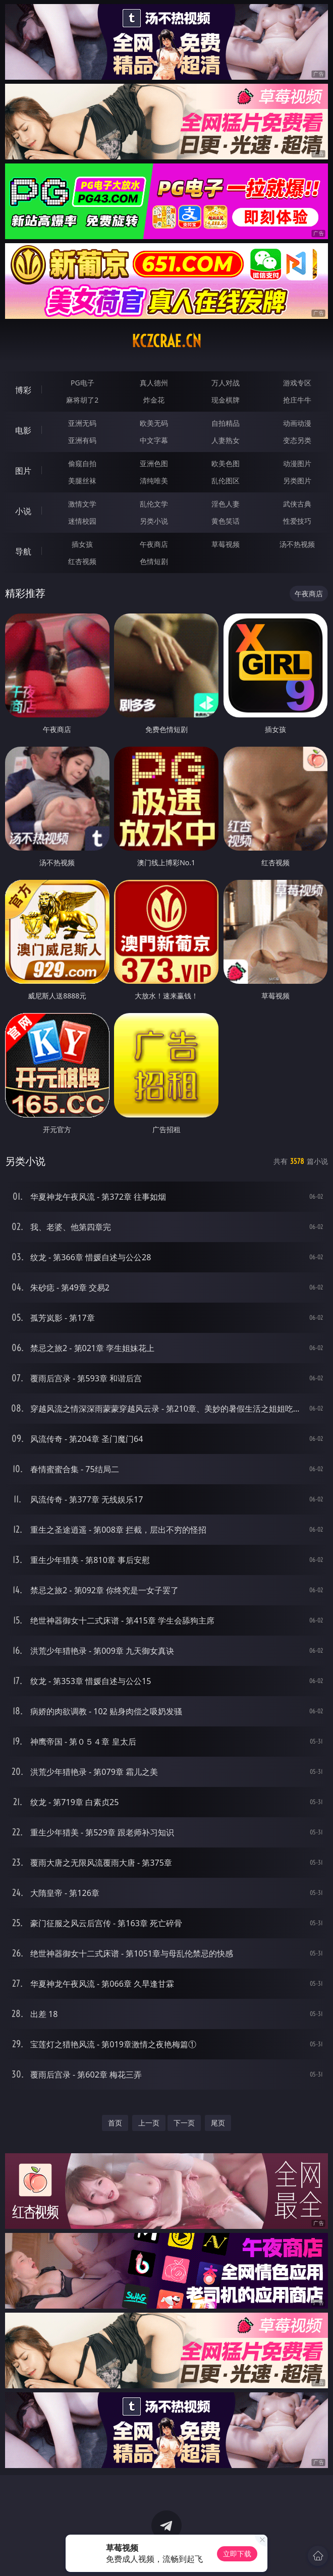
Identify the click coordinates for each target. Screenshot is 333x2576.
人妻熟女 (225, 440)
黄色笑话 (225, 521)
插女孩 (82, 544)
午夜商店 (154, 544)
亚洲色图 (154, 463)
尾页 (218, 2122)
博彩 (23, 390)
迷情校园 (82, 521)
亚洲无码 (82, 423)
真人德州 (154, 382)
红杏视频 (82, 561)
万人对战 (225, 382)
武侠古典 (297, 504)
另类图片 (297, 480)
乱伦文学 (154, 504)
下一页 (184, 2122)
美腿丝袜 (82, 480)
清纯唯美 (154, 480)
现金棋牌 (225, 400)
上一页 (148, 2122)
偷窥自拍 (82, 463)
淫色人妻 (225, 504)
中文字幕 (154, 440)
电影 (23, 430)
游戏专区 (297, 382)
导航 (23, 551)
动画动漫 (297, 423)
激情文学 (82, 504)
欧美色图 (225, 463)
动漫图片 (297, 463)
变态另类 (297, 440)
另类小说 (154, 521)
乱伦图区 (225, 480)
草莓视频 (225, 544)
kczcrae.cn (166, 341)
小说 (23, 511)
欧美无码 (154, 423)
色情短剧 (154, 561)
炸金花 (153, 400)
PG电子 (82, 382)
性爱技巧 (297, 521)
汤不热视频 (297, 544)
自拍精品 (225, 423)
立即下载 (237, 2553)
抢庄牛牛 (297, 400)
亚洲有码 (82, 440)
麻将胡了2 (82, 400)
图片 (23, 470)
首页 (115, 2122)
